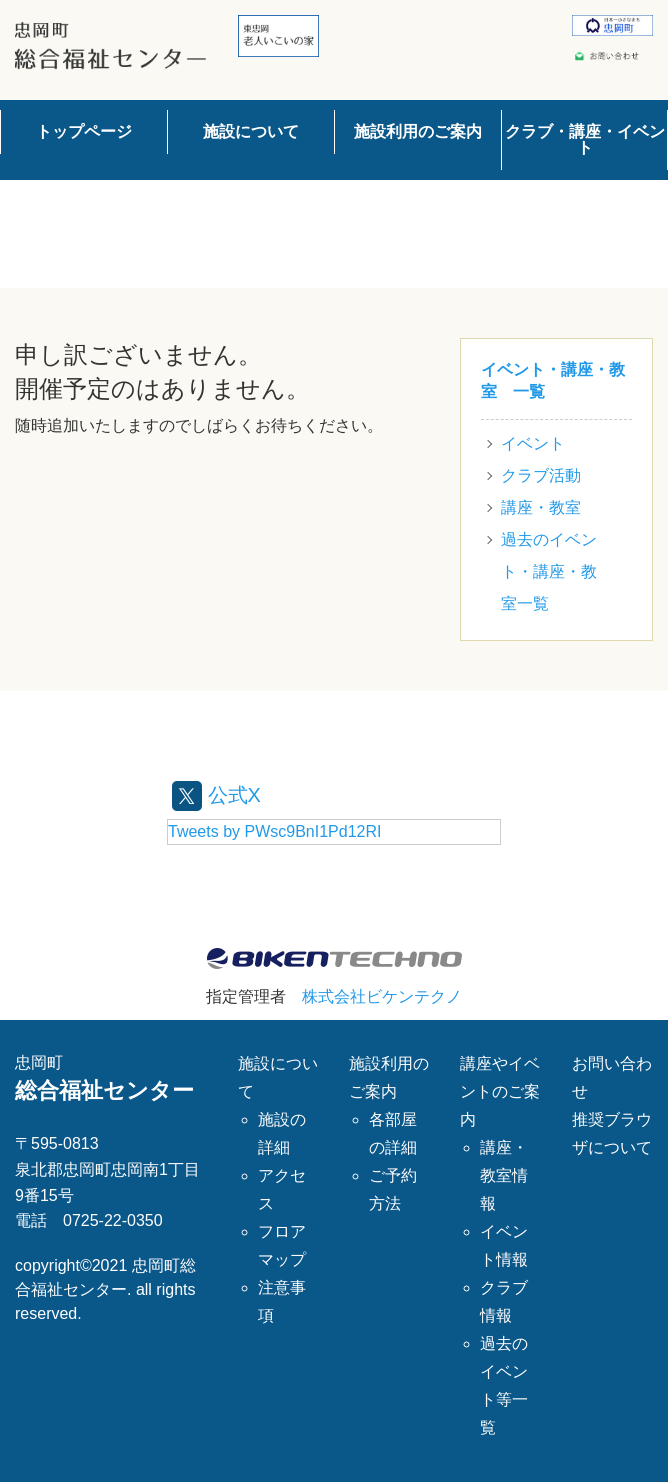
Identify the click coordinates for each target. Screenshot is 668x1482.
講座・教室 (541, 507)
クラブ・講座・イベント (585, 139)
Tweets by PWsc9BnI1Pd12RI (274, 831)
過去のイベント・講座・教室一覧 (549, 571)
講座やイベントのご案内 (500, 1091)
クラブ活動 (541, 475)
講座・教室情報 (504, 1175)
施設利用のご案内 (418, 131)
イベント (533, 443)
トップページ (84, 131)
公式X (216, 795)
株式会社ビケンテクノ (382, 996)
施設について (251, 131)
